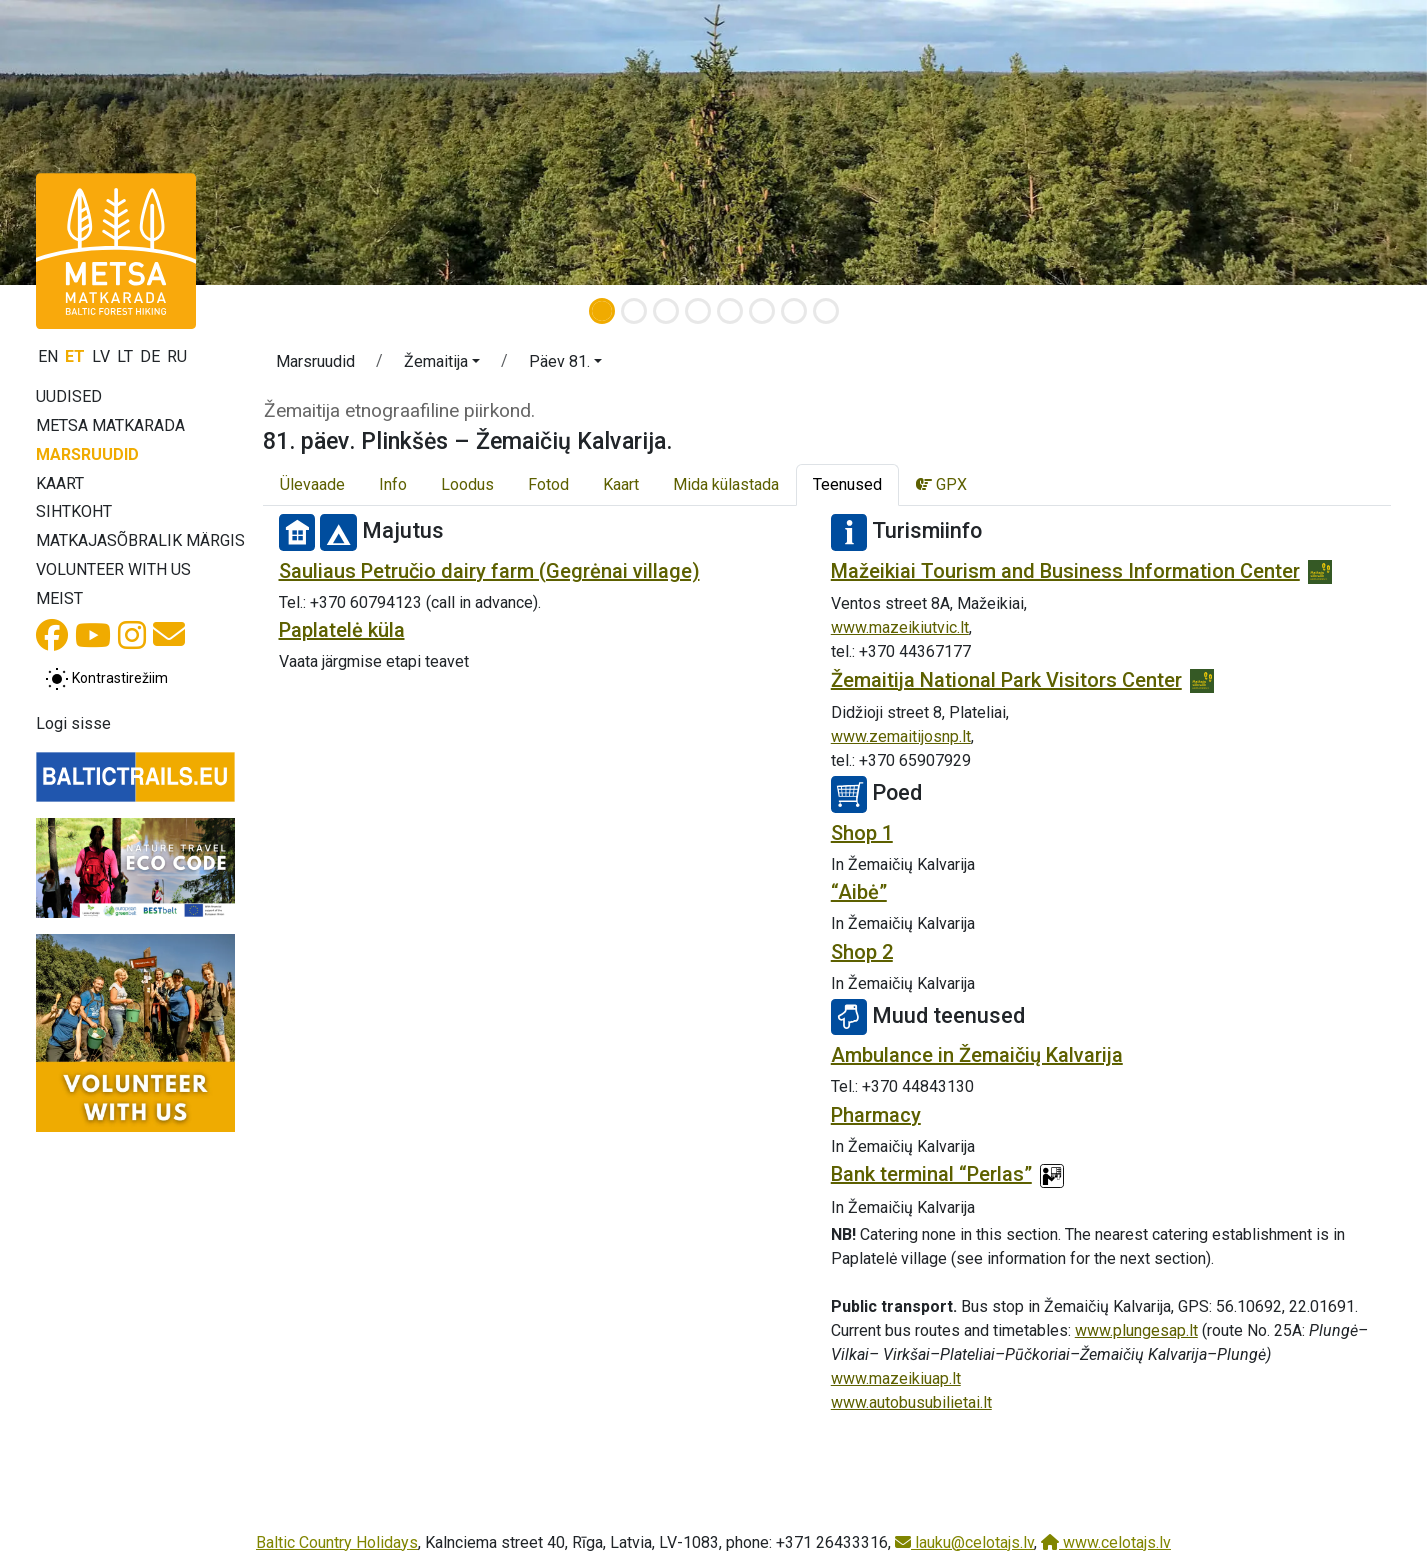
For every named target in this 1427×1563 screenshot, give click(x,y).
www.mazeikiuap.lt (896, 1378)
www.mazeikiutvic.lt (900, 627)
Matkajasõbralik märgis (140, 540)
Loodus (467, 484)
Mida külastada (726, 484)
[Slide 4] (698, 311)
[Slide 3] (666, 311)
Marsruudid (87, 454)
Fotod (548, 484)
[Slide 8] (826, 311)
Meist (59, 598)
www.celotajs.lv (1106, 1542)
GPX (941, 484)
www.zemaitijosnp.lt (901, 736)
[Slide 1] (602, 311)
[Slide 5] (730, 311)
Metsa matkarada (110, 425)
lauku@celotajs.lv (964, 1542)
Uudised (69, 396)
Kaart (60, 483)
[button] (107, 142)
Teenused (847, 484)
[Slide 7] (794, 311)
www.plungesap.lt (1136, 1330)
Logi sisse (73, 723)
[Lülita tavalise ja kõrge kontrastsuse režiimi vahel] (106, 679)
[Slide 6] (762, 311)
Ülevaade (312, 484)
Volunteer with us (113, 569)
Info (393, 484)
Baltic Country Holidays (337, 1542)
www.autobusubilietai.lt (911, 1402)
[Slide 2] (634, 311)
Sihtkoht (74, 511)
